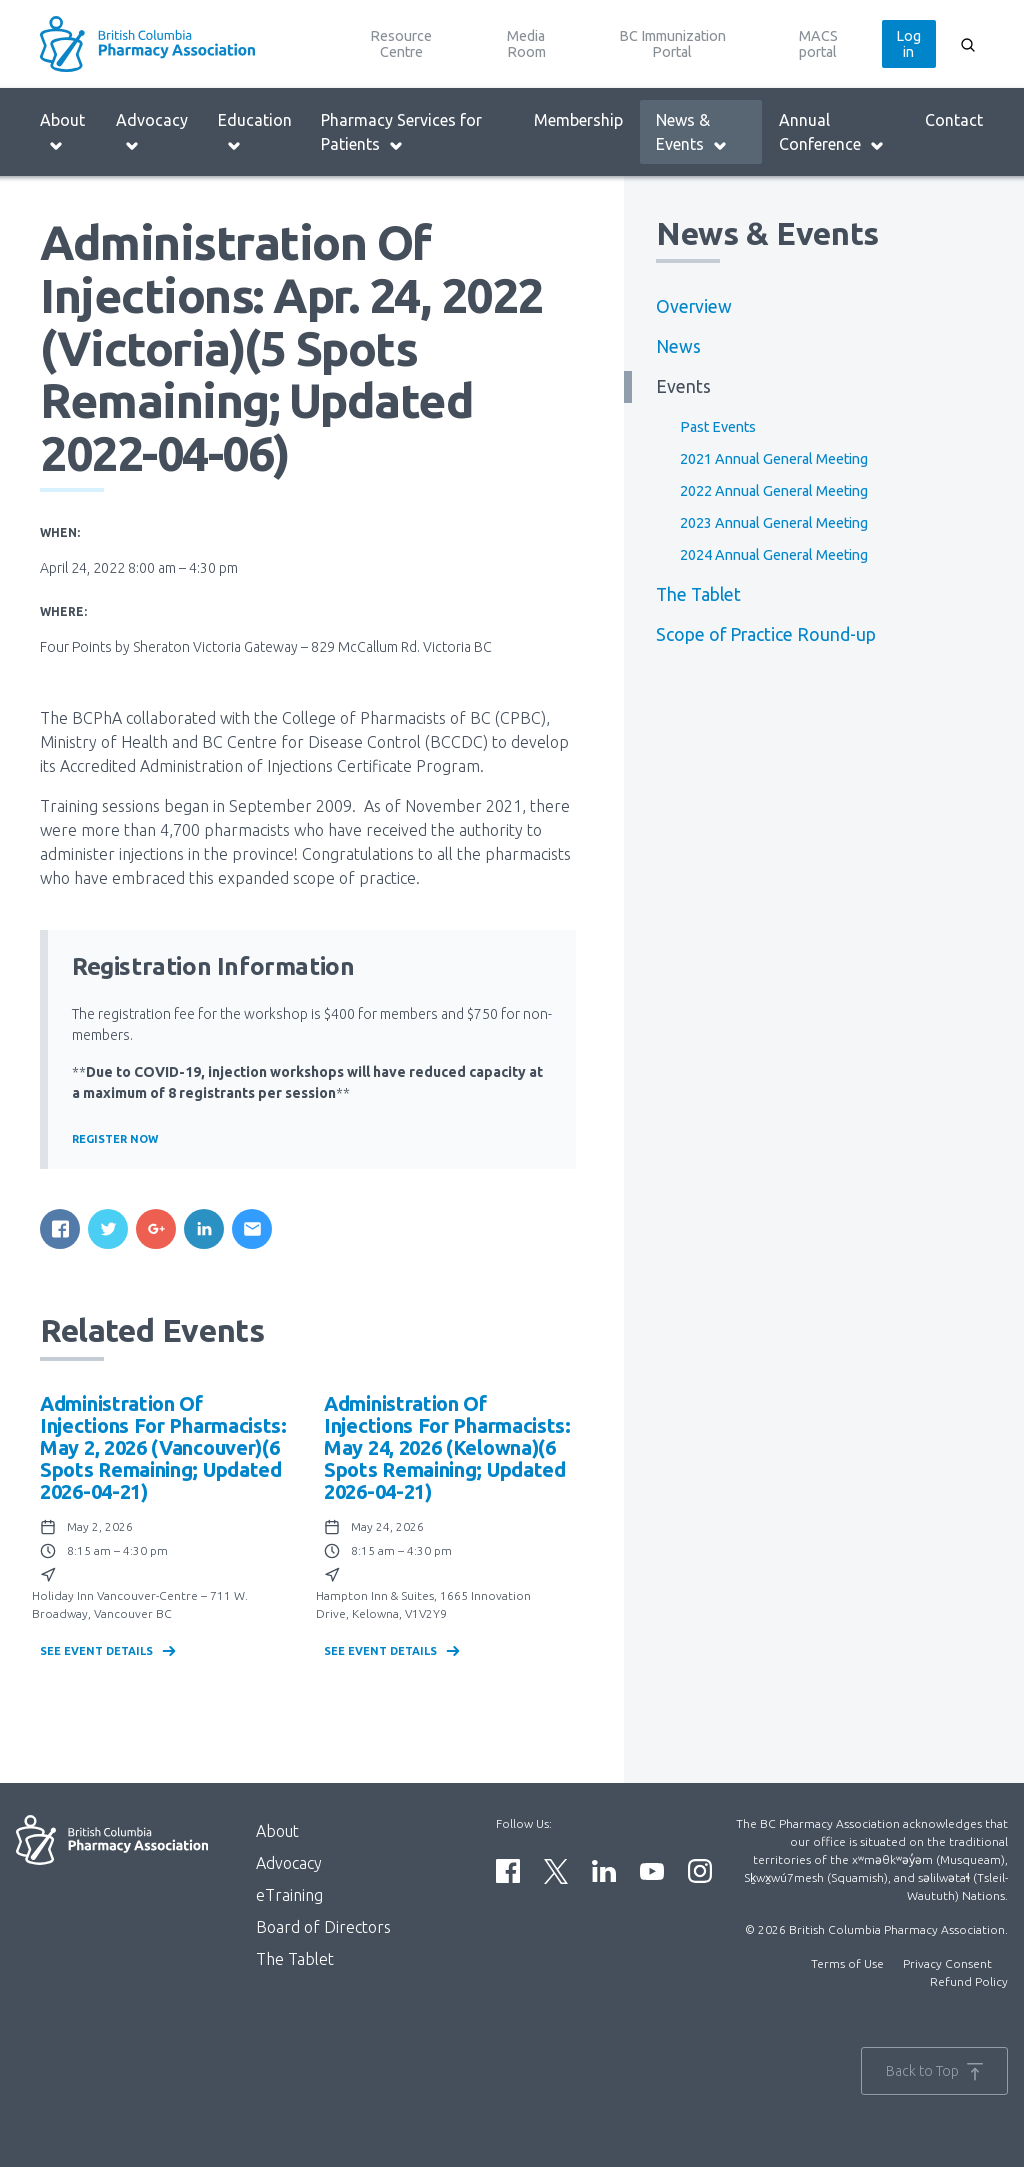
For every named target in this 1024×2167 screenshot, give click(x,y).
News (678, 346)
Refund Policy (969, 1981)
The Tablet (698, 594)
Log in (908, 44)
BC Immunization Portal (672, 44)
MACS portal (818, 44)
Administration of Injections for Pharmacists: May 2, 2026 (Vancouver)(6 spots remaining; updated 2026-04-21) (163, 1447)
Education (255, 132)
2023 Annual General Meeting (774, 523)
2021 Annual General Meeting (774, 459)
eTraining (289, 1895)
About (62, 132)
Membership (578, 120)
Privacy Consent (947, 1963)
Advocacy (152, 132)
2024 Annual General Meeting (774, 555)
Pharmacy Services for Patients (401, 132)
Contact (954, 120)
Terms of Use (847, 1963)
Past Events (718, 427)
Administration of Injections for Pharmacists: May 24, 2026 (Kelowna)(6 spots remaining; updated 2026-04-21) (447, 1447)
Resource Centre (401, 44)
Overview (694, 306)
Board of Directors (323, 1927)
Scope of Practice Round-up (766, 634)
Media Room (526, 44)
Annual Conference (832, 132)
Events (683, 386)
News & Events (692, 132)
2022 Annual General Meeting (774, 491)
